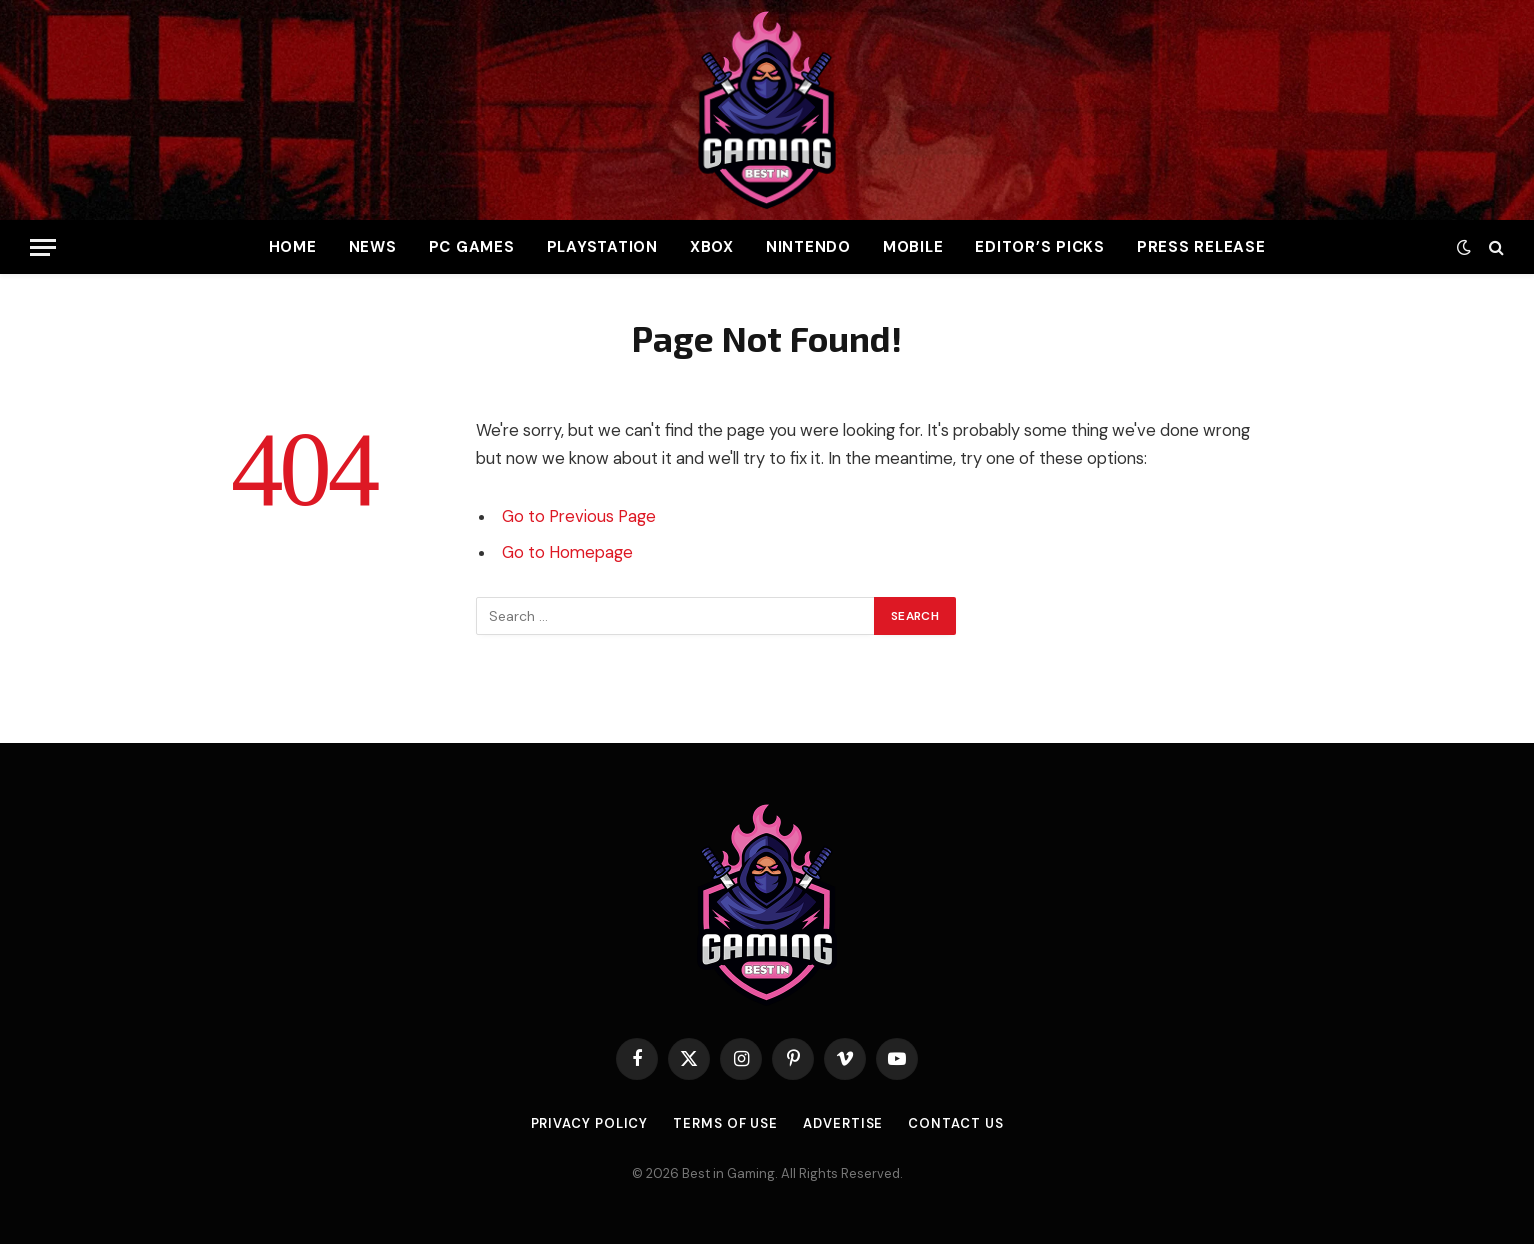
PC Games (472, 247)
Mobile (913, 247)
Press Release (1201, 247)
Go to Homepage (567, 552)
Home (293, 247)
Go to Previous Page (579, 516)
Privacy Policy (590, 1123)
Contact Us (955, 1123)
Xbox (712, 247)
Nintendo (808, 247)
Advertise (843, 1123)
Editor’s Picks (1040, 247)
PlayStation (602, 247)
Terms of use (725, 1123)
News (373, 247)
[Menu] (43, 247)
